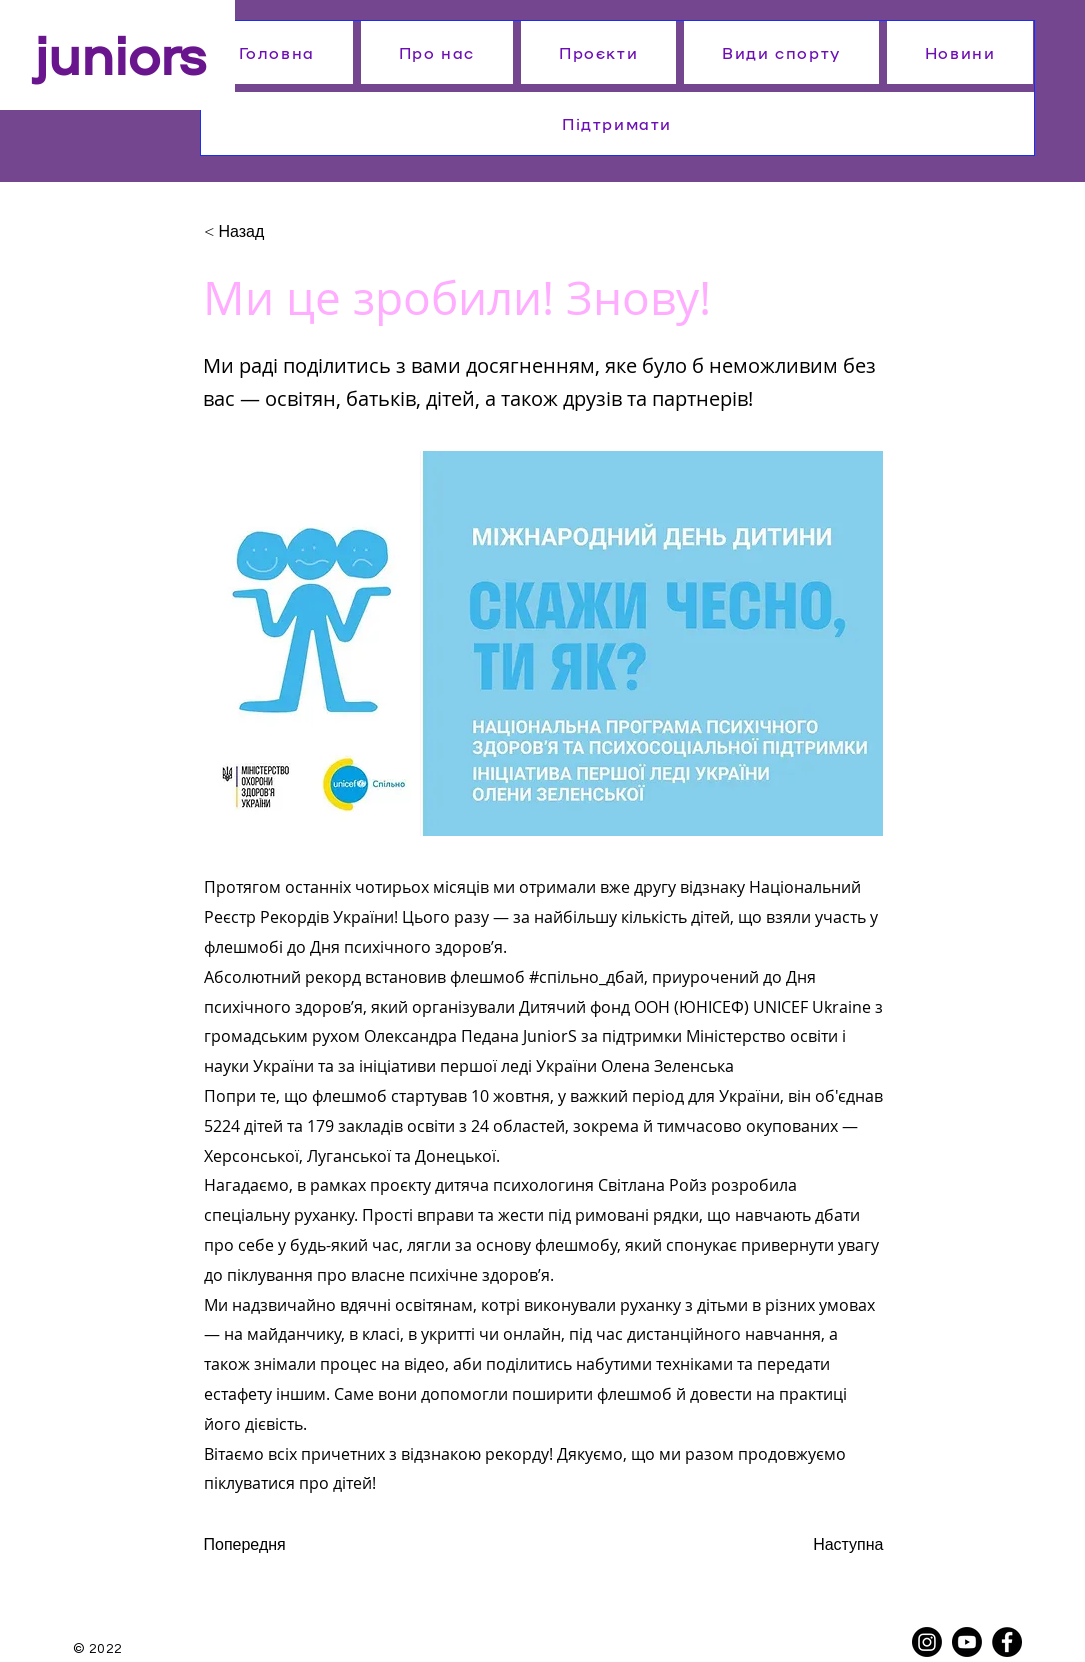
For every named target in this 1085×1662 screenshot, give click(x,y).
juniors (120, 52)
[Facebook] (1007, 1642)
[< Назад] (270, 232)
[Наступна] (834, 1545)
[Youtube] (967, 1642)
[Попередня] (270, 1545)
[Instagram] (927, 1642)
